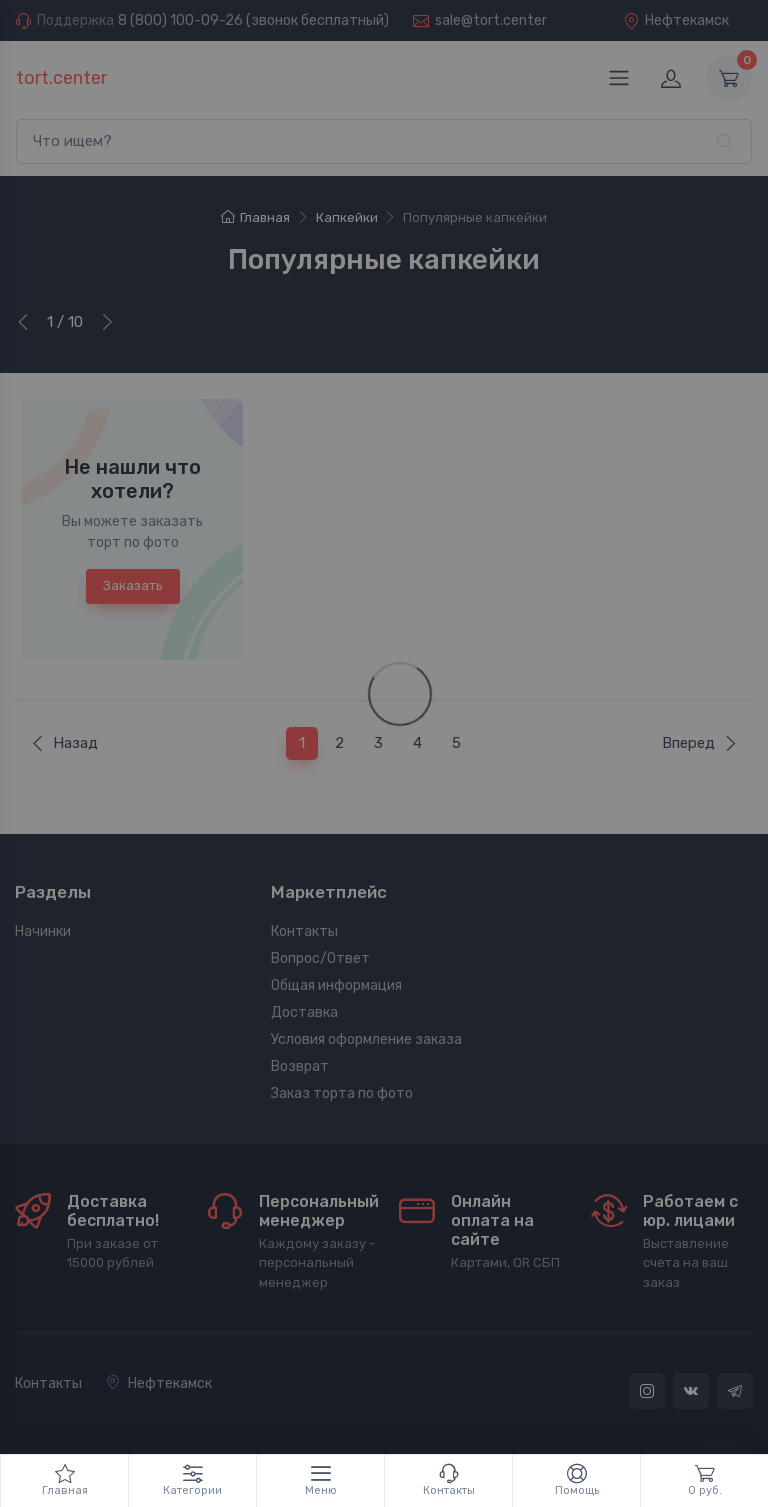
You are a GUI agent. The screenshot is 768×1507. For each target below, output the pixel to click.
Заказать (133, 585)
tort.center (61, 78)
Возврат (300, 1066)
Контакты (304, 931)
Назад (64, 743)
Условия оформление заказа (366, 1039)
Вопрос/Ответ (320, 958)
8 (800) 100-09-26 (180, 20)
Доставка (304, 1012)
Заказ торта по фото (342, 1093)
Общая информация (336, 985)
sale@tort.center (491, 20)
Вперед (700, 743)
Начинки (43, 931)
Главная (255, 217)
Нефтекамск (676, 20)
